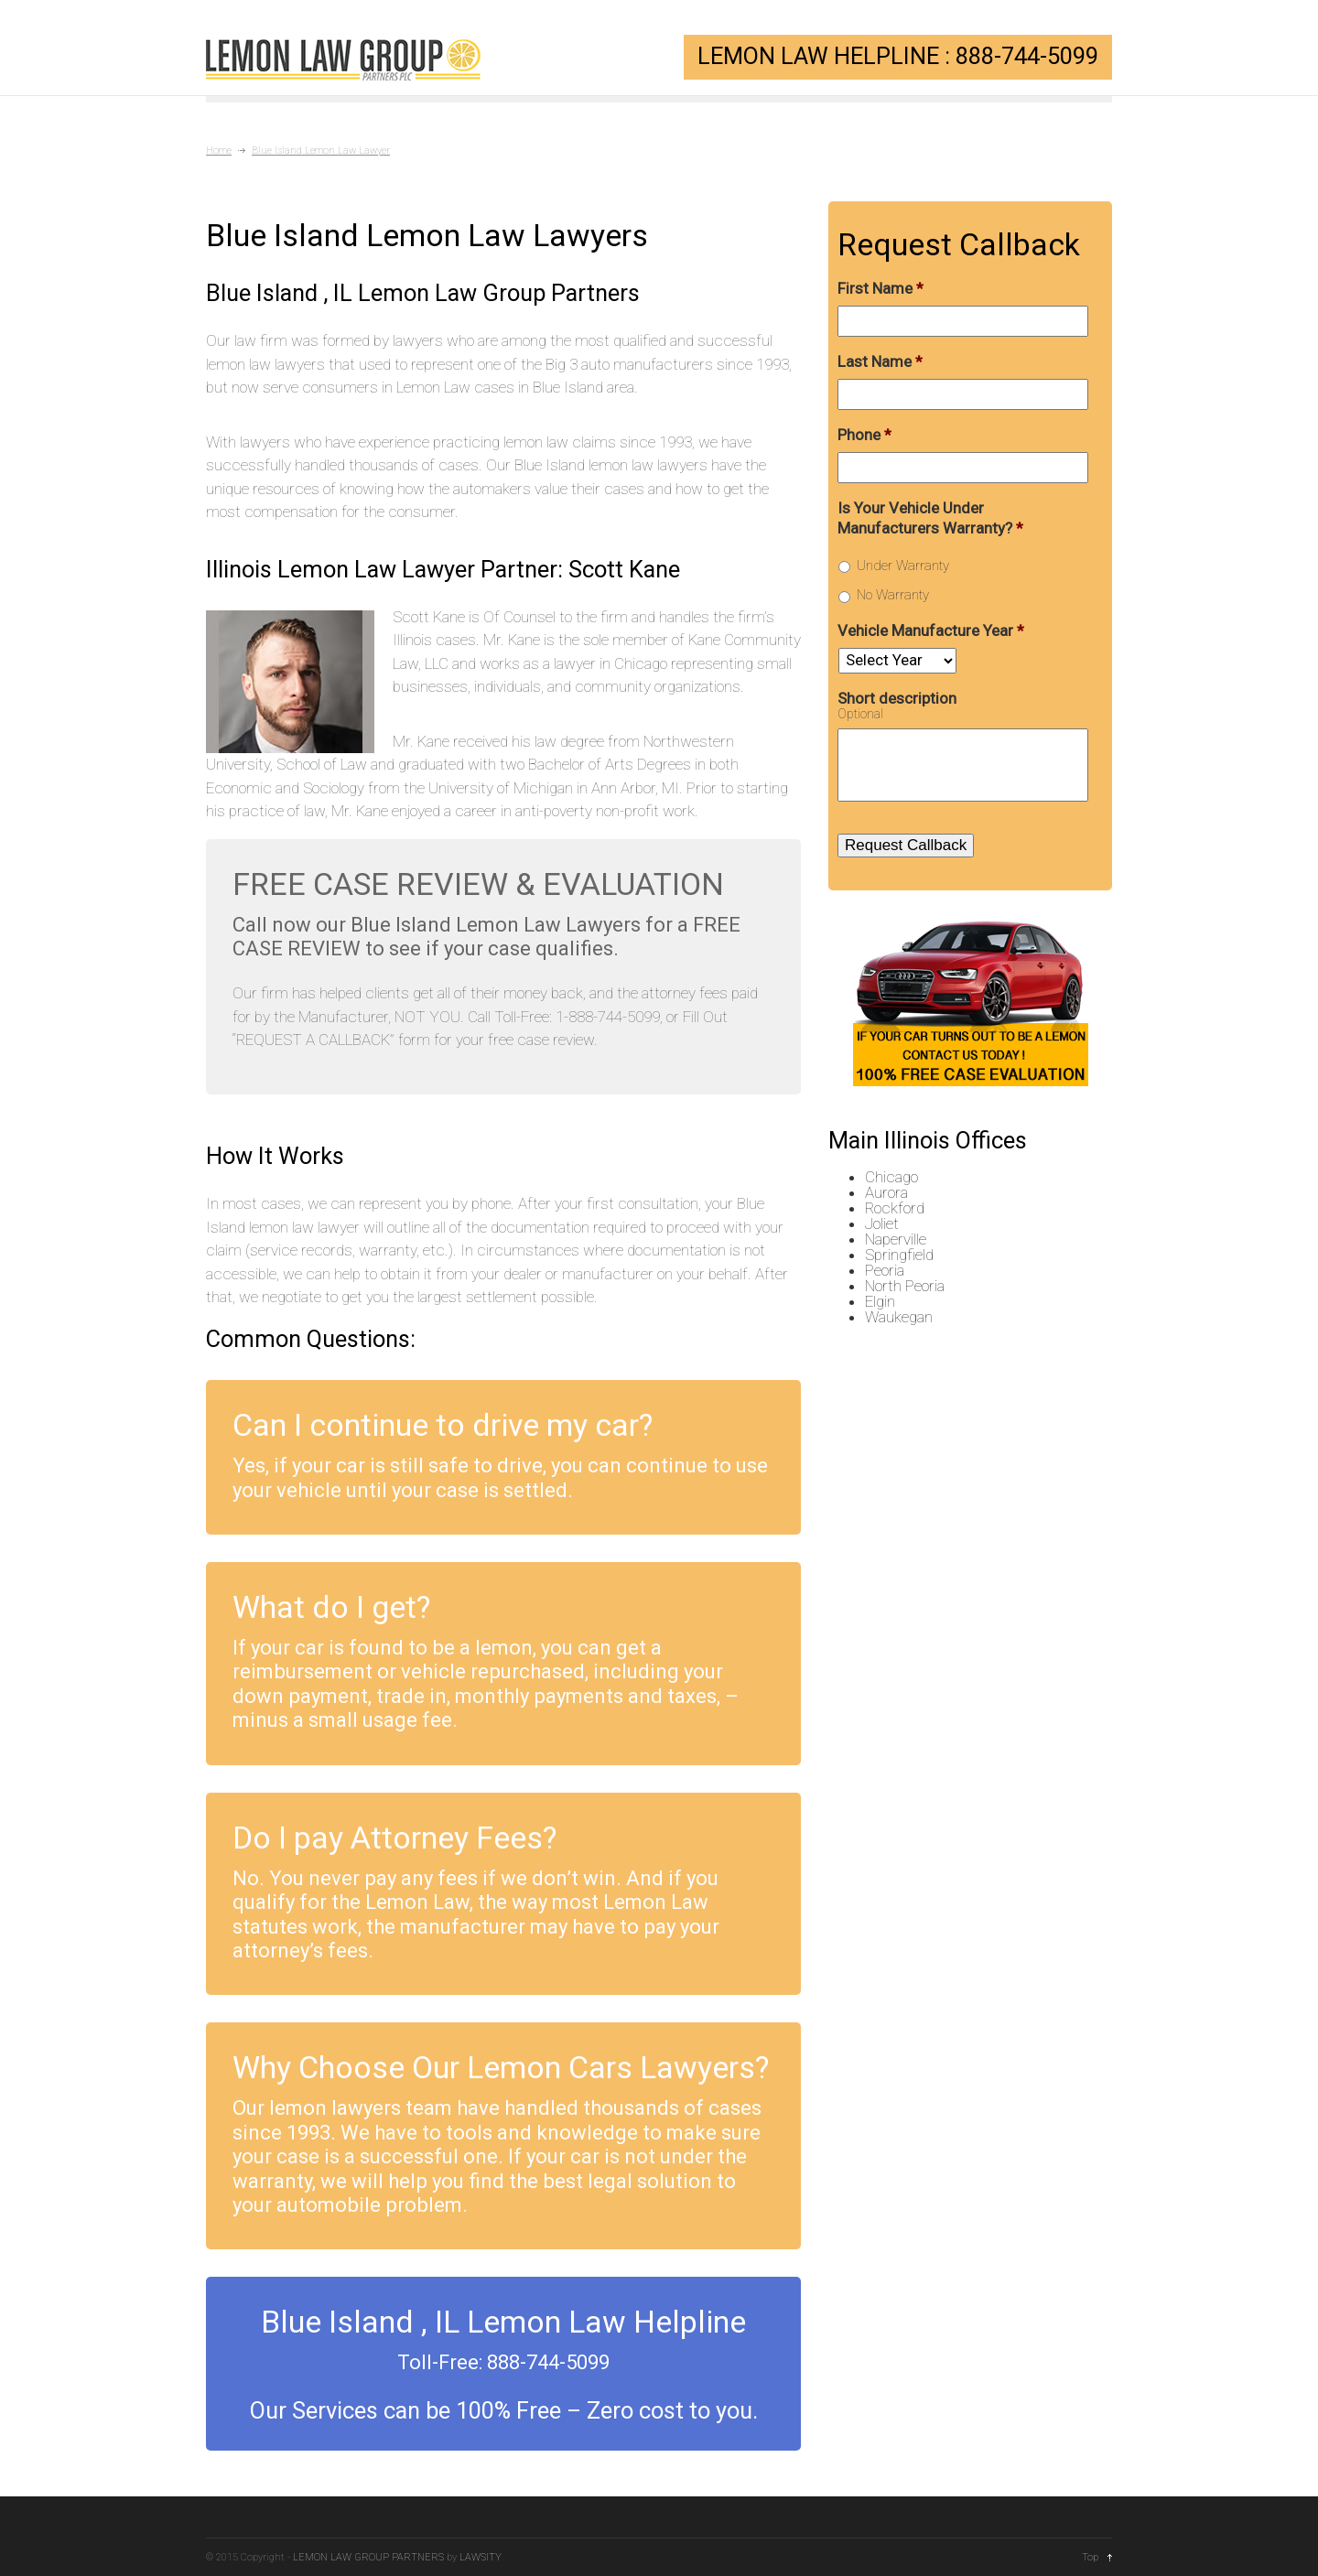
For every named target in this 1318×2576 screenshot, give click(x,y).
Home (219, 150)
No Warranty (893, 595)
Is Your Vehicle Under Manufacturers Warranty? (930, 518)
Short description (896, 698)
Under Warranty (903, 565)
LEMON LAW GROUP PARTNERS (368, 2557)
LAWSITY (480, 2557)
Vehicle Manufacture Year (930, 630)
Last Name (880, 361)
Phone (864, 435)
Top (1090, 2557)
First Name (880, 288)
